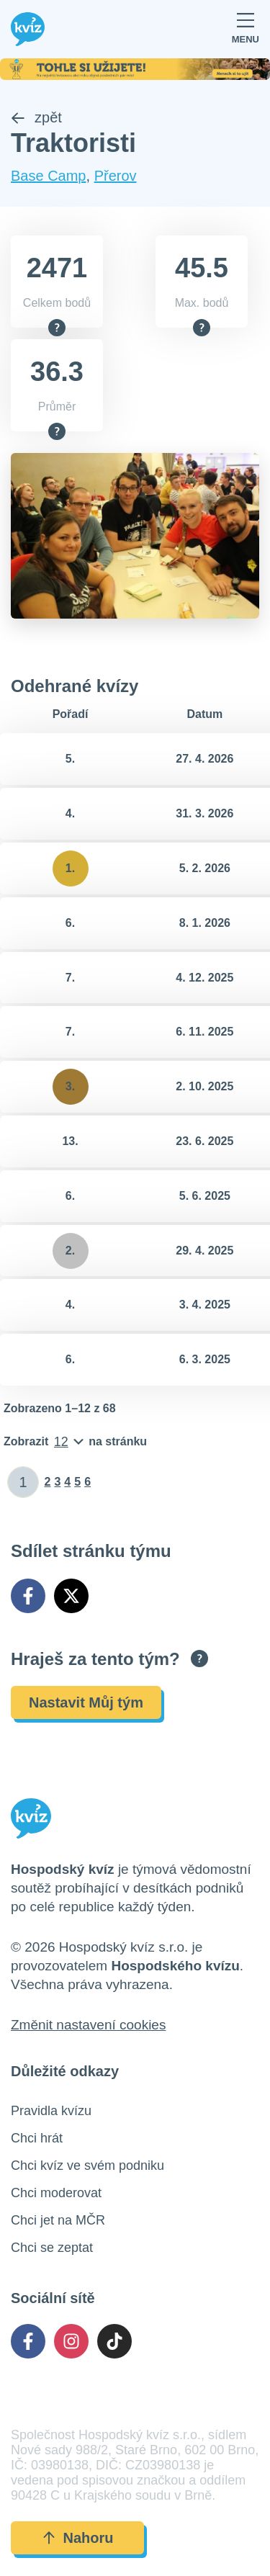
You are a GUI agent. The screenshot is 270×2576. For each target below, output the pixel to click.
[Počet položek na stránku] (75, 1441)
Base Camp (48, 176)
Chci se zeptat (52, 2247)
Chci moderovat (56, 2193)
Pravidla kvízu (51, 2111)
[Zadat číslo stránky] (23, 1482)
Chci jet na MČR (58, 2220)
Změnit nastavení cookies (88, 2024)
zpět (36, 117)
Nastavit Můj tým (86, 1702)
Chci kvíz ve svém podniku (87, 2165)
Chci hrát (37, 2138)
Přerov (115, 176)
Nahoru (78, 2538)
